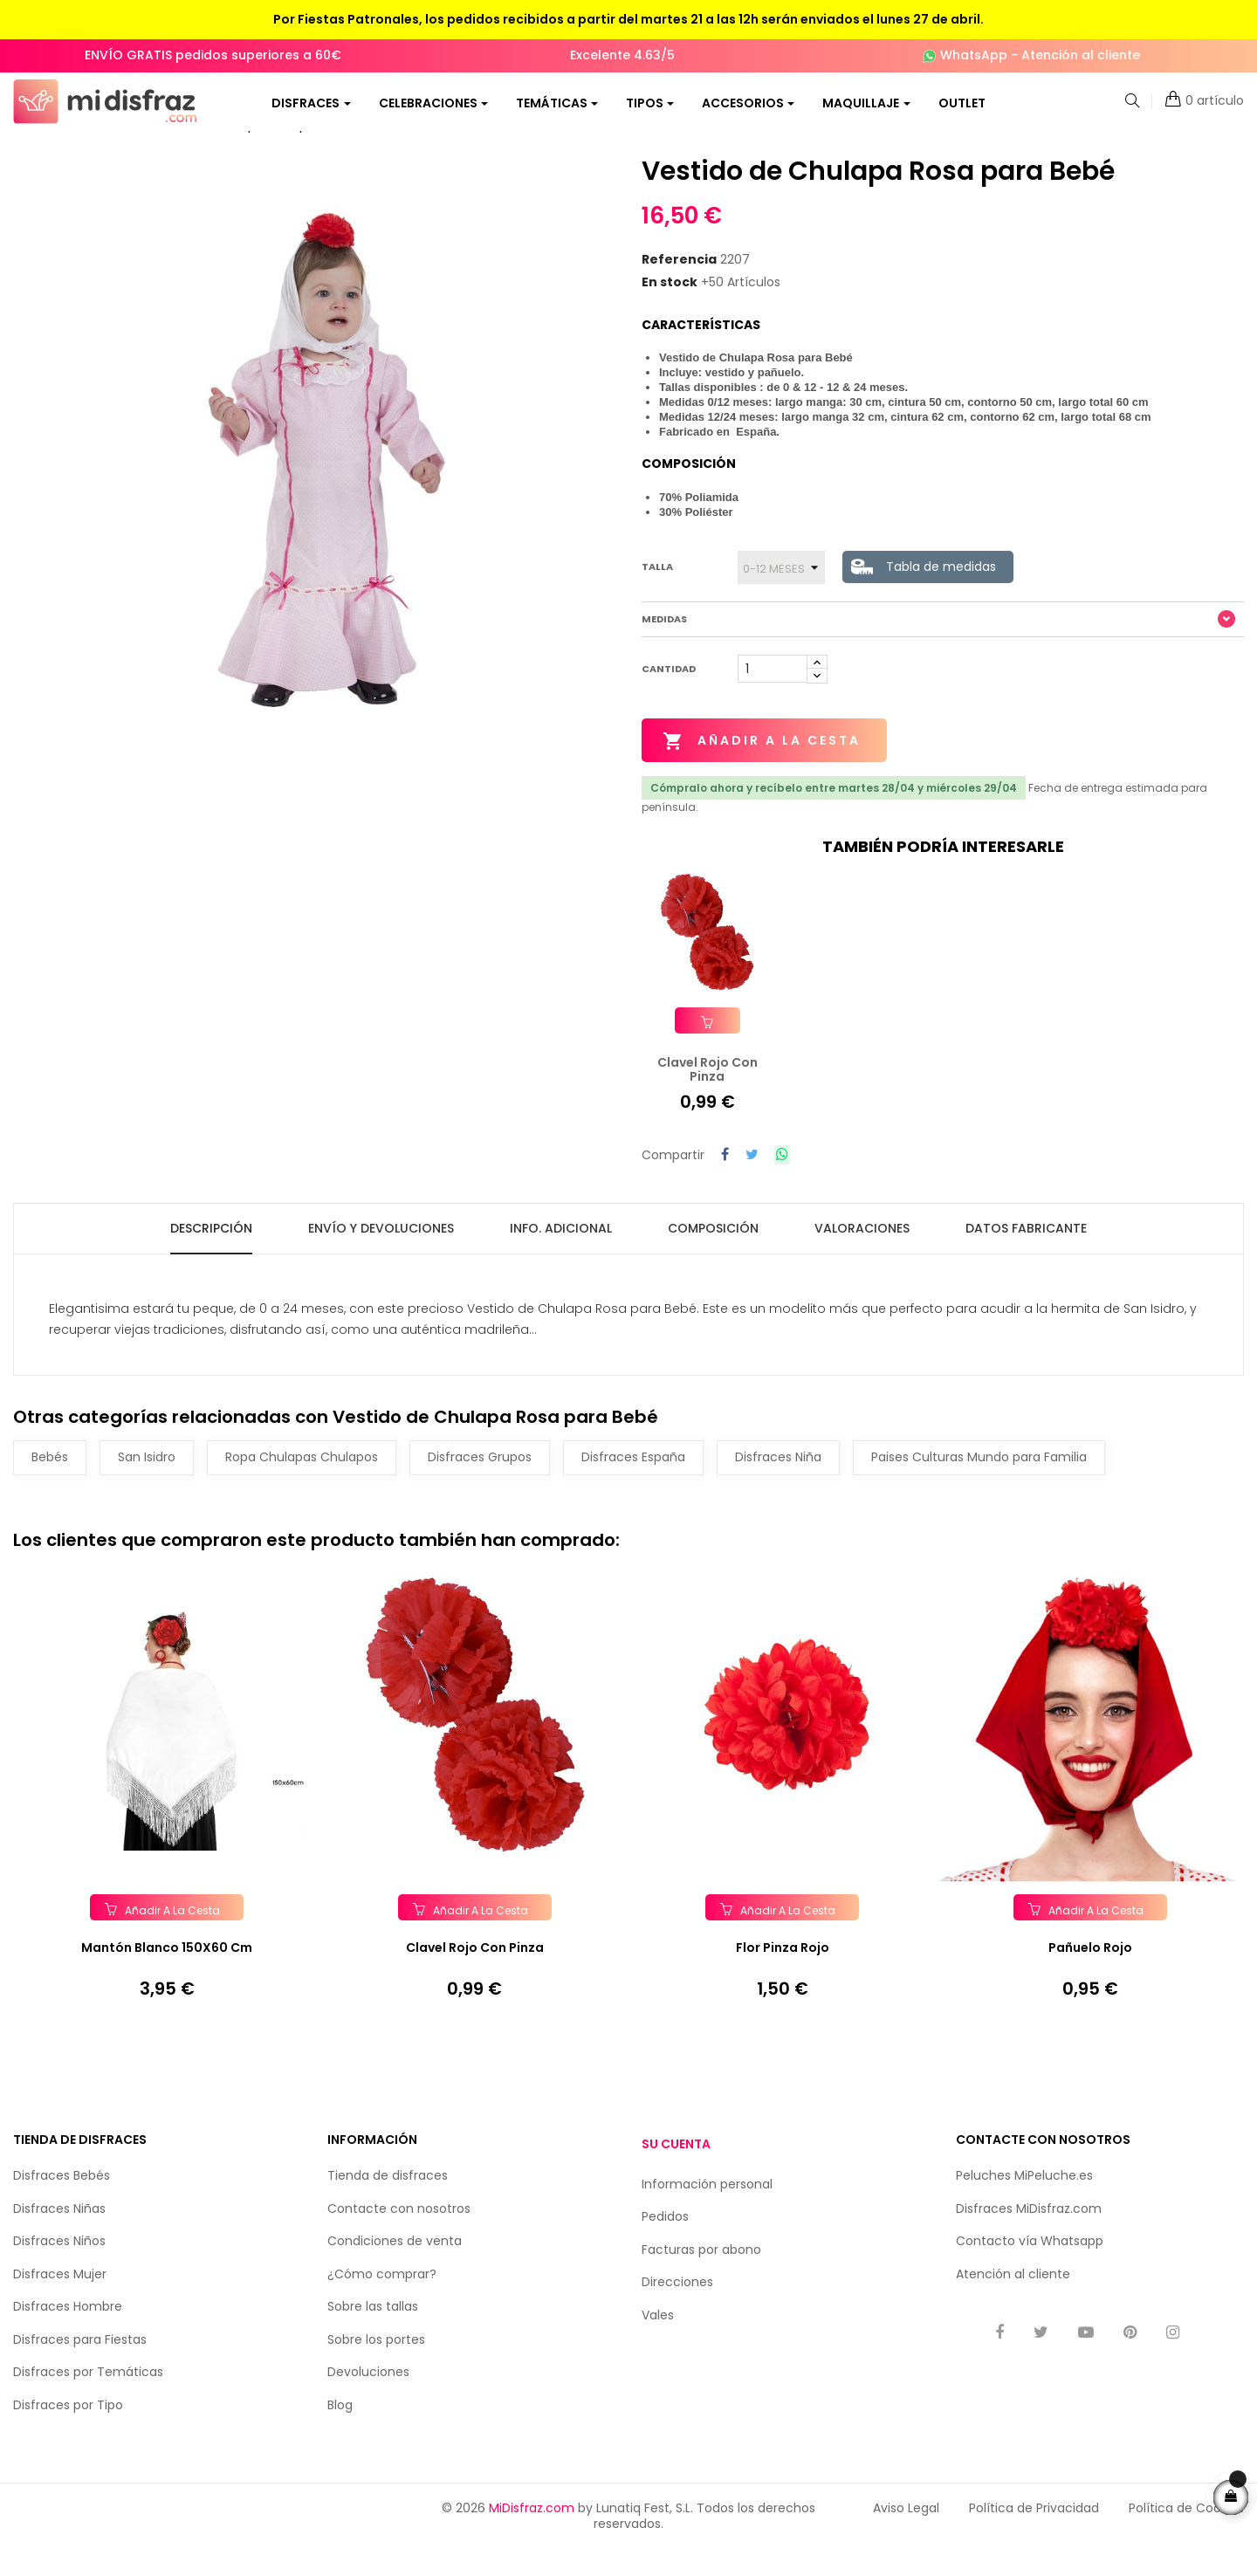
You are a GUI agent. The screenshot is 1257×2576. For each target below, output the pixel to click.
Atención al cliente (1080, 55)
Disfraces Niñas (59, 2232)
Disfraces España (633, 1479)
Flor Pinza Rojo (782, 1971)
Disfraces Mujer (59, 2297)
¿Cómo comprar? (381, 2297)
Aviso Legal (906, 2531)
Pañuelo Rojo (1090, 1971)
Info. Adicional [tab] (561, 1251)
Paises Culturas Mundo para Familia (979, 1479)
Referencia (679, 284)
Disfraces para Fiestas (80, 2363)
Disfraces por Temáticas (88, 2395)
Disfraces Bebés (61, 2199)
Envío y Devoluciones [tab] (381, 1251)
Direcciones (677, 2305)
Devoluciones (368, 2395)
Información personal (707, 2207)
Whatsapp (1072, 2264)
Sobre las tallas (372, 2330)
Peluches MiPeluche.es (1024, 2199)
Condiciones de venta (394, 2264)
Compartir (725, 1179)
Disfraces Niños (59, 2264)
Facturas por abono (701, 2273)
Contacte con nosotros (399, 2232)
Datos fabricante (1026, 1251)
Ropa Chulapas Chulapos (301, 1479)
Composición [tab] (713, 1251)
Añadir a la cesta (762, 765)
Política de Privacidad (1034, 2531)
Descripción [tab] (211, 1251)
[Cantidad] (772, 693)
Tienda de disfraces (387, 2199)
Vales (658, 2338)
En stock (669, 306)
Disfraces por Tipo (68, 2428)
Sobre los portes (376, 2363)
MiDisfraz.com (531, 2531)
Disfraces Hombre (67, 2330)
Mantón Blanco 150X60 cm (166, 1971)
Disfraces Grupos (480, 1479)
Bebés (49, 1479)
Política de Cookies (1186, 2531)
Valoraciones (862, 1251)
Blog (340, 2428)
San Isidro (146, 1479)
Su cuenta (676, 2167)
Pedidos (665, 2240)
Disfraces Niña (778, 1479)
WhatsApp (973, 55)
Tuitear (752, 1179)
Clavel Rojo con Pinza (475, 1971)
